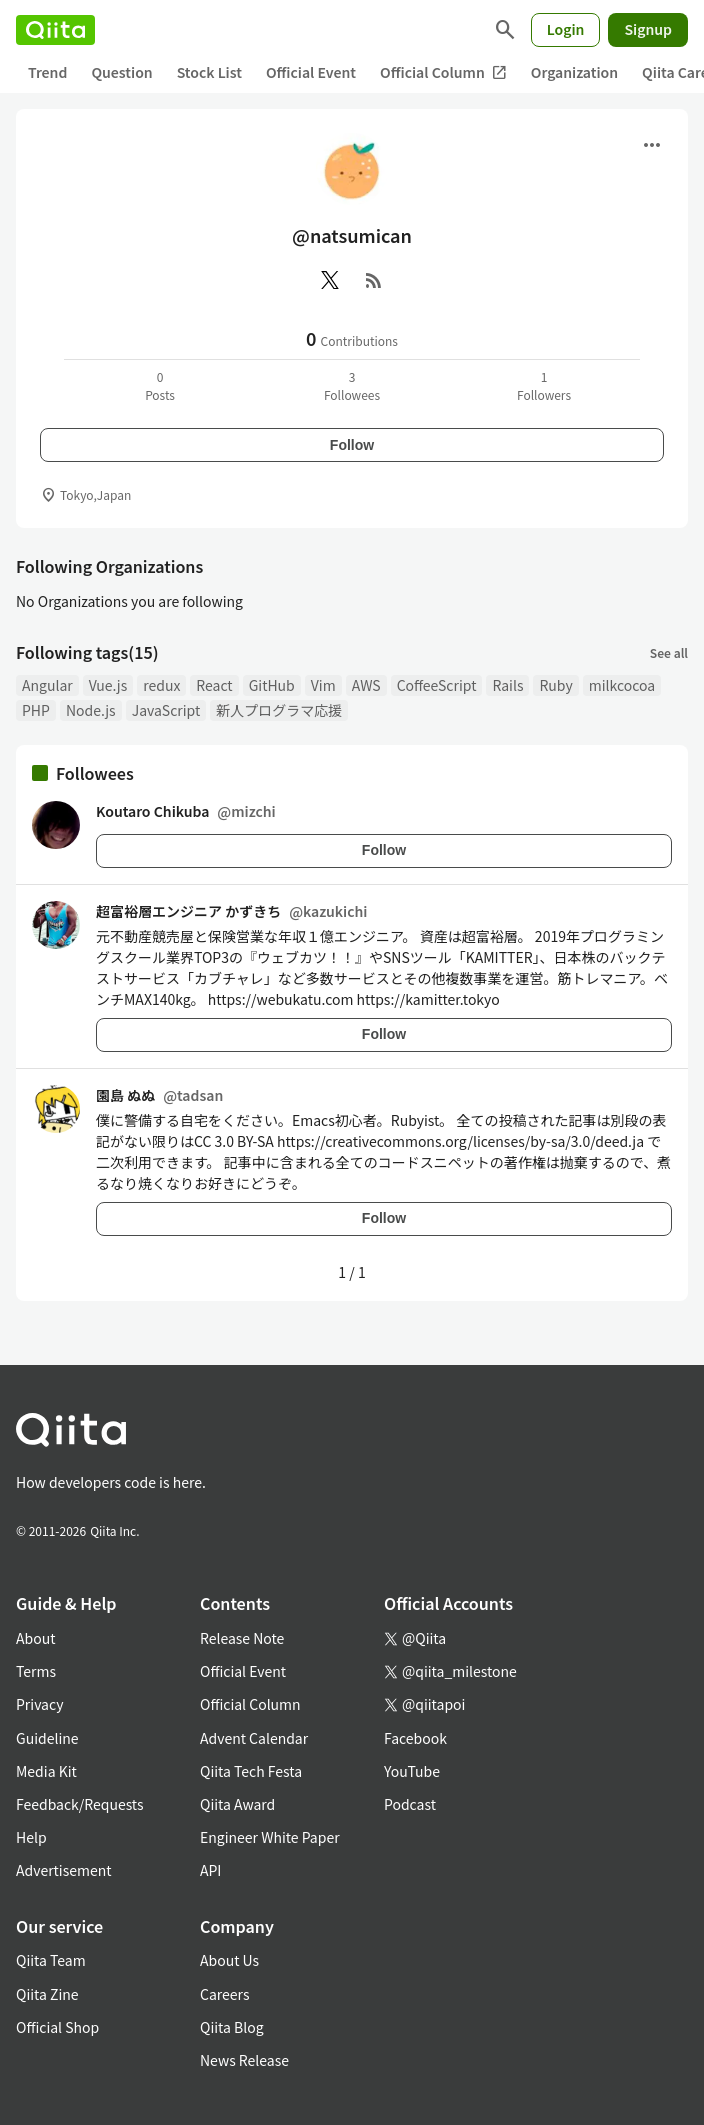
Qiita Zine (47, 1994)
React (214, 685)
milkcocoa (622, 685)
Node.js (91, 710)
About (35, 1638)
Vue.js (108, 685)
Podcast (410, 1804)
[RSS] (374, 280)
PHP (36, 710)
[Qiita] (55, 30)
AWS (366, 685)
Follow (352, 445)
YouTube (412, 1771)
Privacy (39, 1704)
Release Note (242, 1638)
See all (669, 652)
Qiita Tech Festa (251, 1771)
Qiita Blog (232, 2027)
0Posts (160, 385)
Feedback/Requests (80, 1804)
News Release (244, 2060)
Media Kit (46, 1771)
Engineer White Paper (270, 1837)
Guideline (47, 1738)
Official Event (311, 72)
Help (31, 1837)
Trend (47, 72)
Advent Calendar (254, 1738)
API (210, 1870)
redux (161, 685)
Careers (224, 1994)
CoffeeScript (437, 685)
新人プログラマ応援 (279, 710)
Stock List (209, 72)
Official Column (443, 72)
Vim (323, 685)
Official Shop (57, 2027)
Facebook (415, 1738)
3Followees (352, 385)
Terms (36, 1671)
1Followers (544, 385)
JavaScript (166, 710)
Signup (648, 29)
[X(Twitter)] (330, 280)
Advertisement (64, 1870)
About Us (229, 1960)
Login (566, 29)
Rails (507, 685)
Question (121, 72)
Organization (574, 72)
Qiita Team (51, 1960)
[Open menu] (652, 145)
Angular (47, 685)
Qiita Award (237, 1804)
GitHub (272, 685)
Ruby (555, 685)
